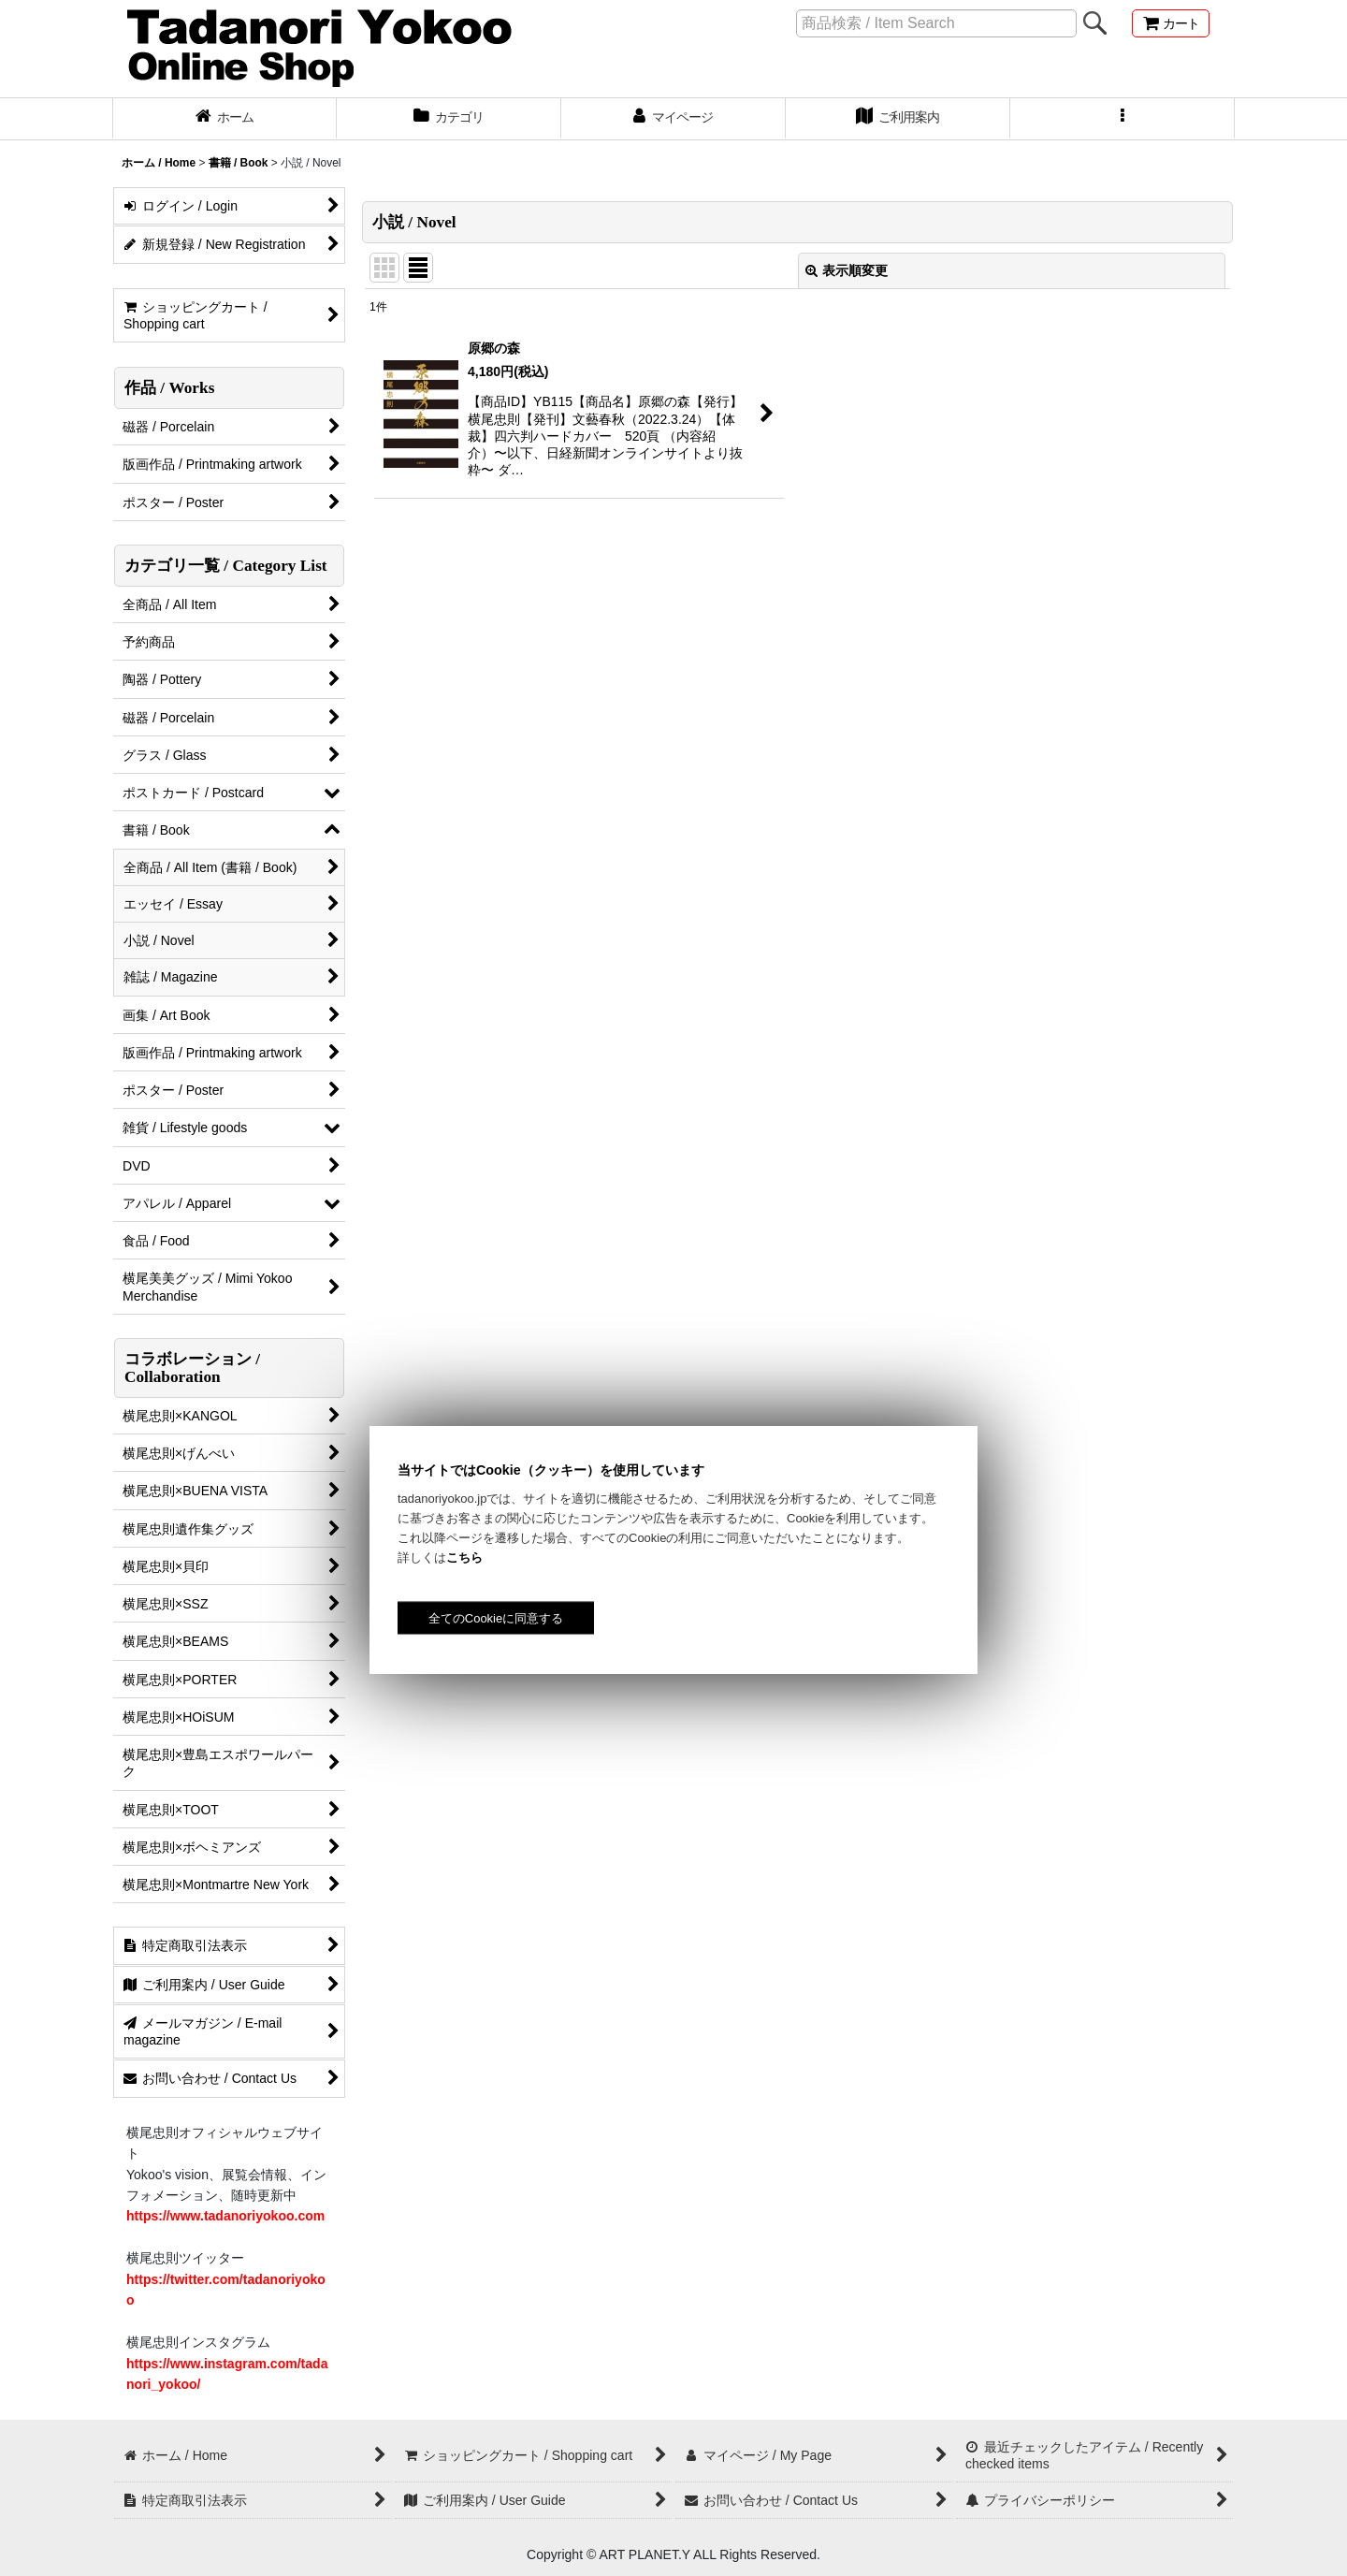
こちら (464, 1557)
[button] (1122, 118)
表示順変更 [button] (846, 270)
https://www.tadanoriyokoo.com (225, 2215)
